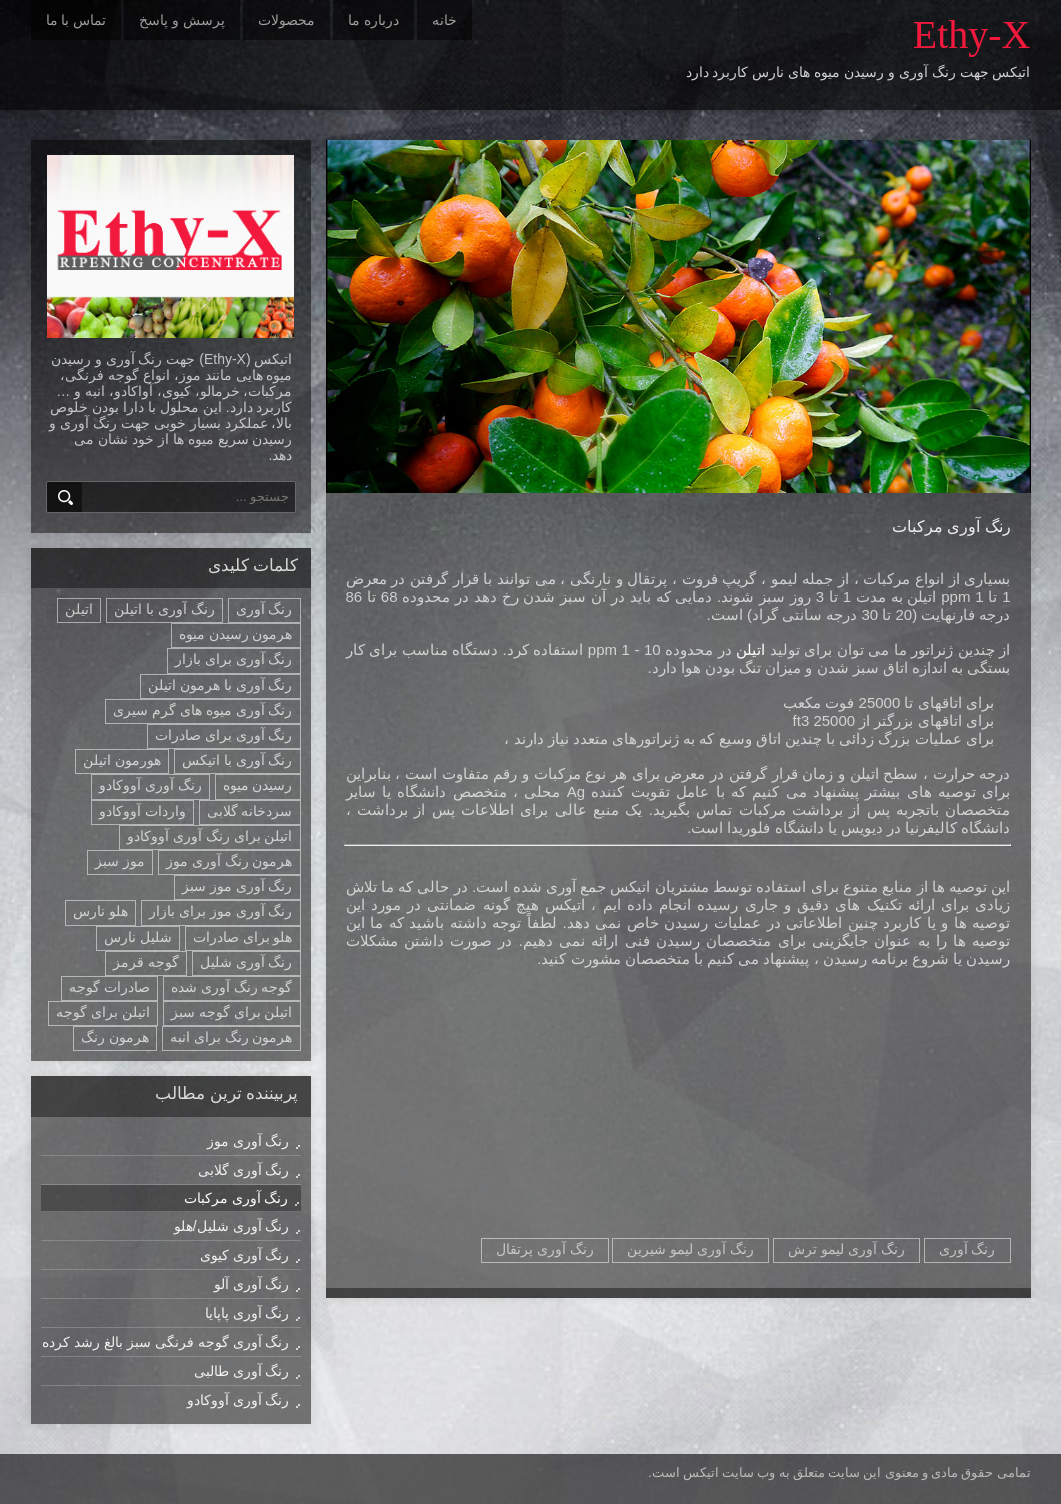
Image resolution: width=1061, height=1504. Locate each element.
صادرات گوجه (109, 987)
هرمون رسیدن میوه (236, 634)
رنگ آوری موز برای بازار (221, 911)
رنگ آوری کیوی (245, 1255)
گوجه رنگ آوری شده (232, 987)
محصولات (286, 20)
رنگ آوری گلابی (244, 1170)
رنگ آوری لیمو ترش (846, 1249)
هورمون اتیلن (122, 760)
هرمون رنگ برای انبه (231, 1037)
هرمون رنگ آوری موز (229, 861)
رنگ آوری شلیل (246, 962)
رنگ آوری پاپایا (247, 1313)
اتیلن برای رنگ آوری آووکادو (210, 836)
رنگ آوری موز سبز (237, 886)
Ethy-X (972, 34)
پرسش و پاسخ (182, 20)
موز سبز (120, 861)
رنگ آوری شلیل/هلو (232, 1226)
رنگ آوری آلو (252, 1284)
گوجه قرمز (146, 962)
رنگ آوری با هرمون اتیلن (220, 685)
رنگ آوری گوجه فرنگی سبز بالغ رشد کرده (165, 1342)
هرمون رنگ (115, 1037)
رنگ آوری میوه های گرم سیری (202, 710)
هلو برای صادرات (243, 937)
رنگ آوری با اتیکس (237, 760)
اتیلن (749, 649)
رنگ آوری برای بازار (234, 659)
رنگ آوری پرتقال (545, 1249)
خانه (444, 20)
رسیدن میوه (258, 785)
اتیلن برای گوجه (103, 1012)
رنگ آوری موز (248, 1141)
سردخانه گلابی (250, 811)
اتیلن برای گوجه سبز (232, 1012)
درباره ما (373, 20)
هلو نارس (100, 911)
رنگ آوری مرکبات (951, 526)
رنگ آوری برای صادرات (224, 735)
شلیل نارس (138, 937)
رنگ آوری (967, 1249)
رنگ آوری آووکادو (150, 785)
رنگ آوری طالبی (242, 1371)
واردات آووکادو (142, 811)
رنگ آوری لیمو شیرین (690, 1249)
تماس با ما (76, 20)
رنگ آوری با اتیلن (164, 609)
